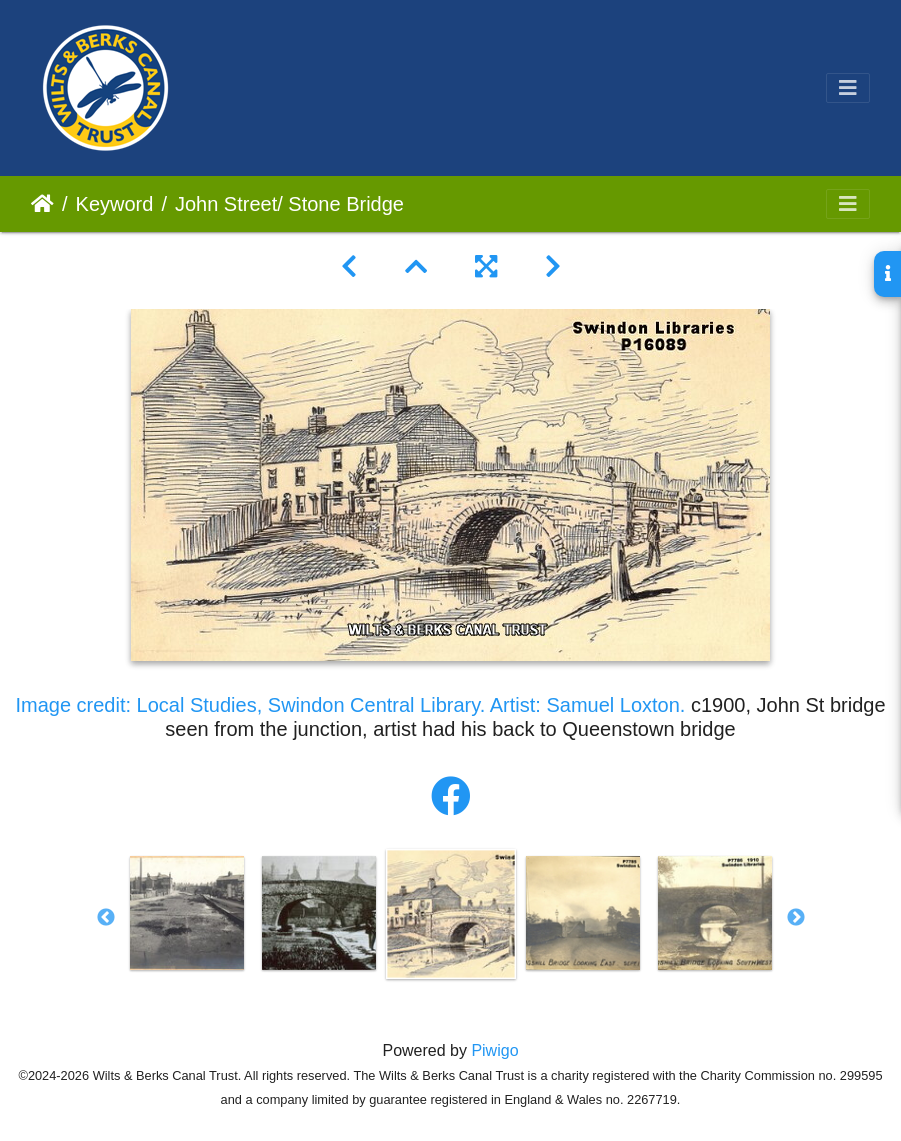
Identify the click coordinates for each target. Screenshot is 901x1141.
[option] (187, 913)
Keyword (115, 204)
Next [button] (796, 918)
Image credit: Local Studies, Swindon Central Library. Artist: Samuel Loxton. (350, 705)
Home (42, 204)
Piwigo (494, 1050)
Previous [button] (106, 918)
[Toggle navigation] (848, 88)
